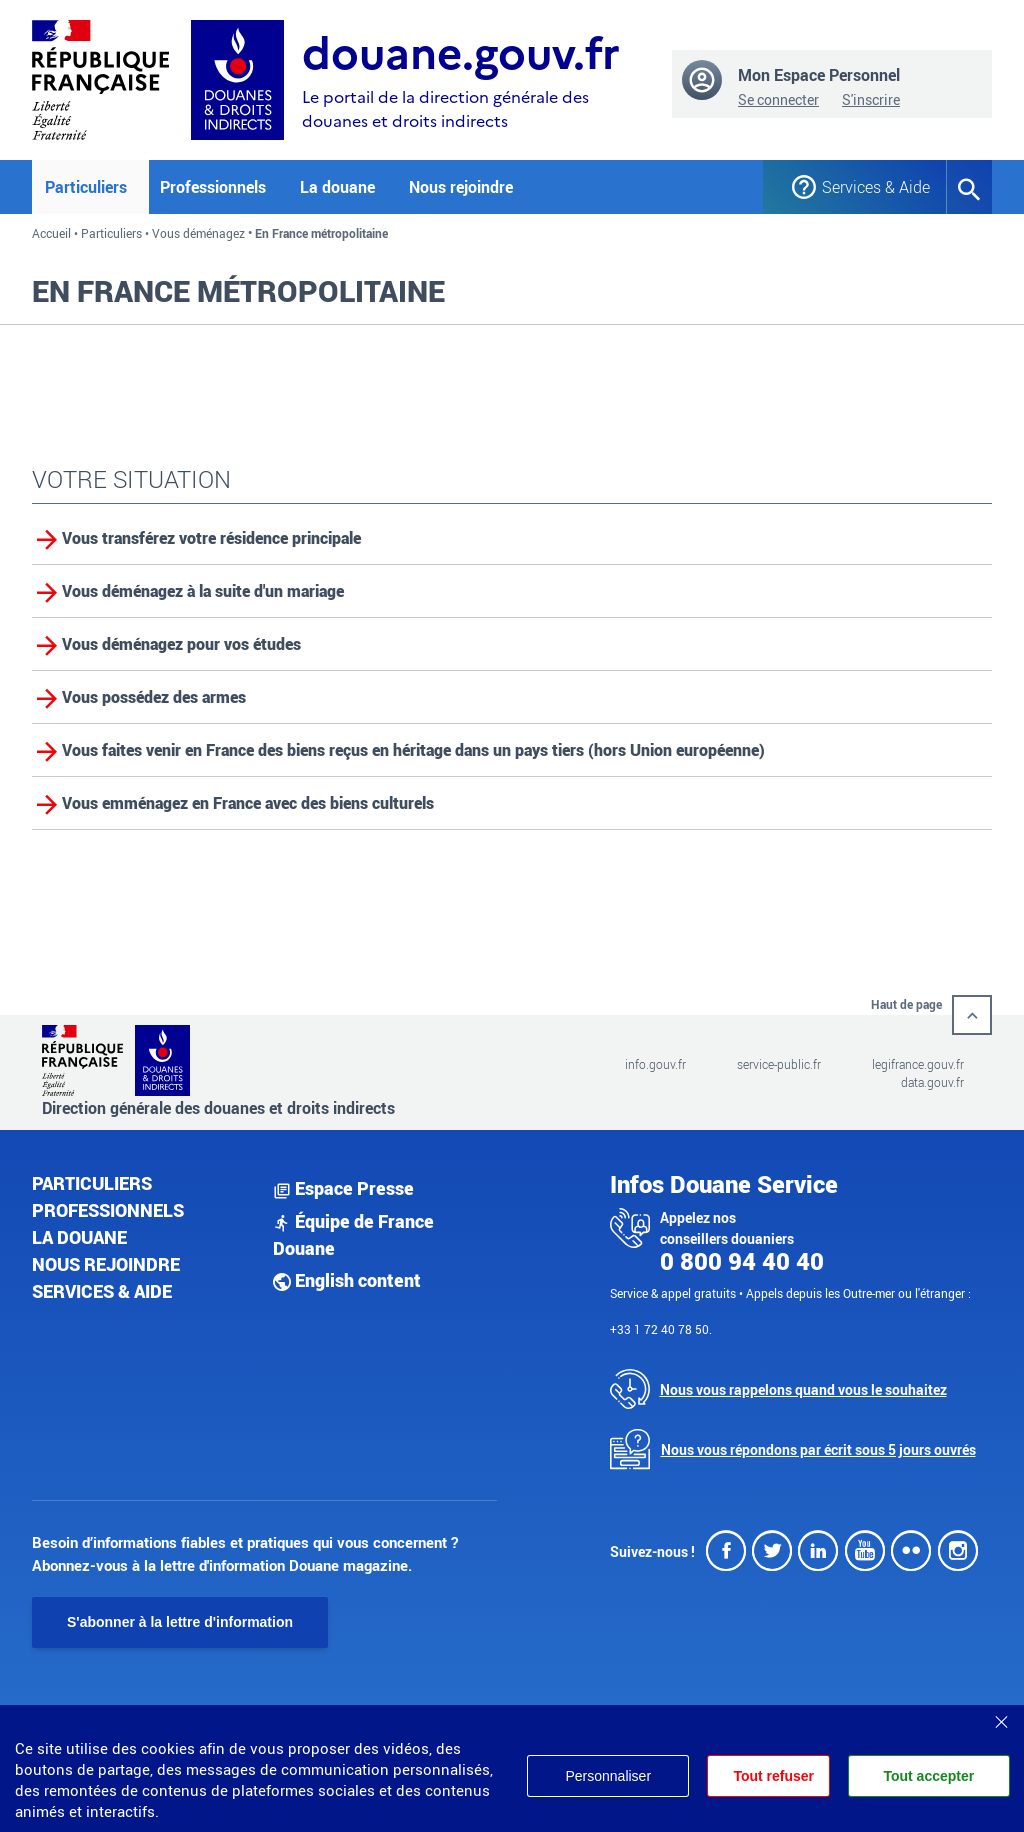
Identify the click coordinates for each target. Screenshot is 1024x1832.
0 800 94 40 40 (742, 1261)
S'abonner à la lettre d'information (180, 1622)
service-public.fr (779, 1064)
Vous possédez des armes (154, 697)
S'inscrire (871, 99)
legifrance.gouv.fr (918, 1064)
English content (347, 1280)
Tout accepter (928, 1776)
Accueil (51, 233)
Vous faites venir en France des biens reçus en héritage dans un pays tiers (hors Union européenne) (413, 750)
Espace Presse (343, 1188)
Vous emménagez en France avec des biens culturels (248, 803)
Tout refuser (773, 1776)
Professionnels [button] (213, 187)
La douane (79, 1237)
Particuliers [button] (86, 187)
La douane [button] (337, 187)
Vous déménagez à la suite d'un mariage (203, 591)
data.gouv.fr (932, 1082)
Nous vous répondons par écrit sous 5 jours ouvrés (818, 1449)
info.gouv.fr (655, 1064)
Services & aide (102, 1291)
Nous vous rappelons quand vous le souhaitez (803, 1389)
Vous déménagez (198, 233)
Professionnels (108, 1210)
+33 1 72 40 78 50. (661, 1329)
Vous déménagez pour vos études (181, 644)
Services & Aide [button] (869, 187)
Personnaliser (608, 1776)
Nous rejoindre (461, 187)
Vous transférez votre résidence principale (211, 538)
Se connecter (778, 99)
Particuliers (111, 233)
